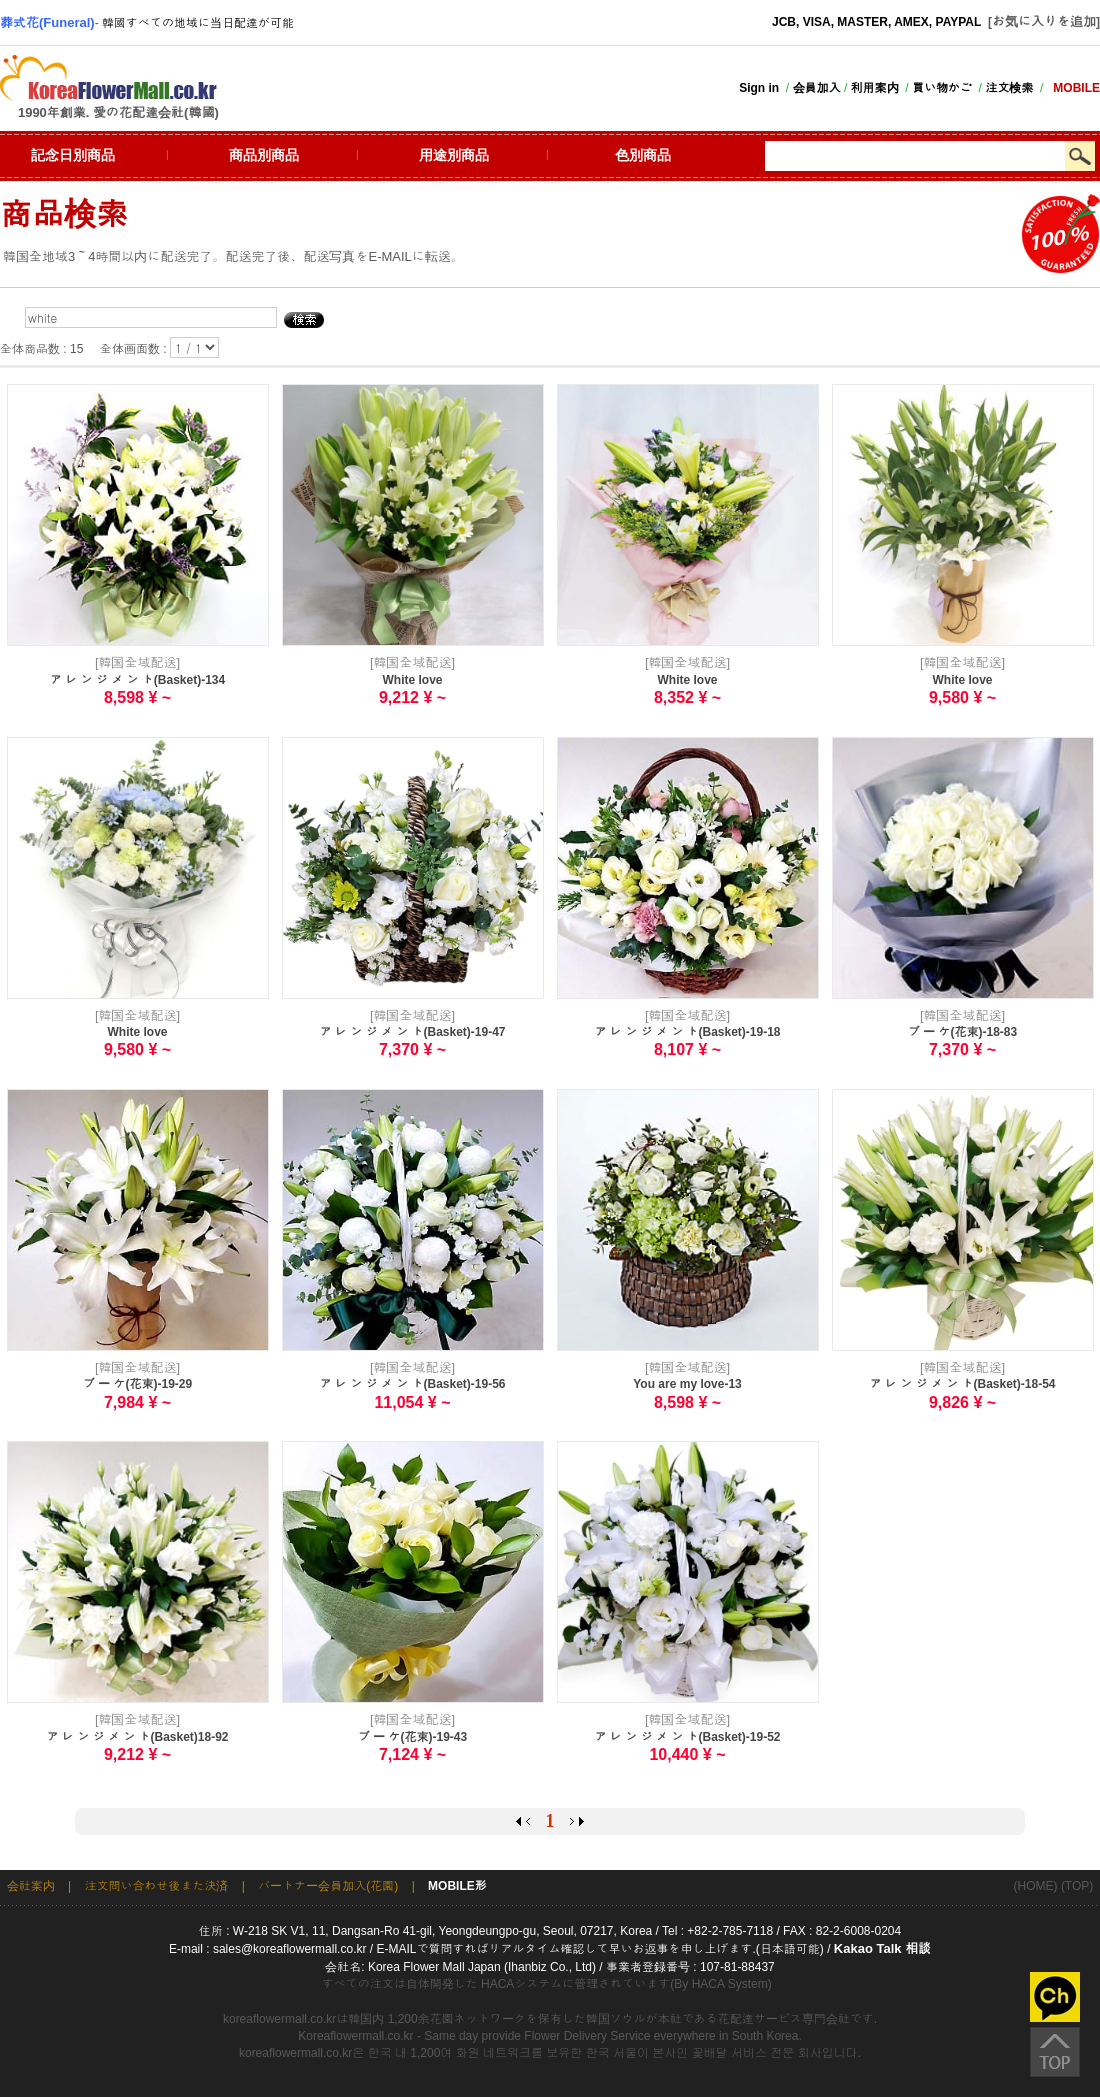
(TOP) (1077, 1886)
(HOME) (1036, 1886)
